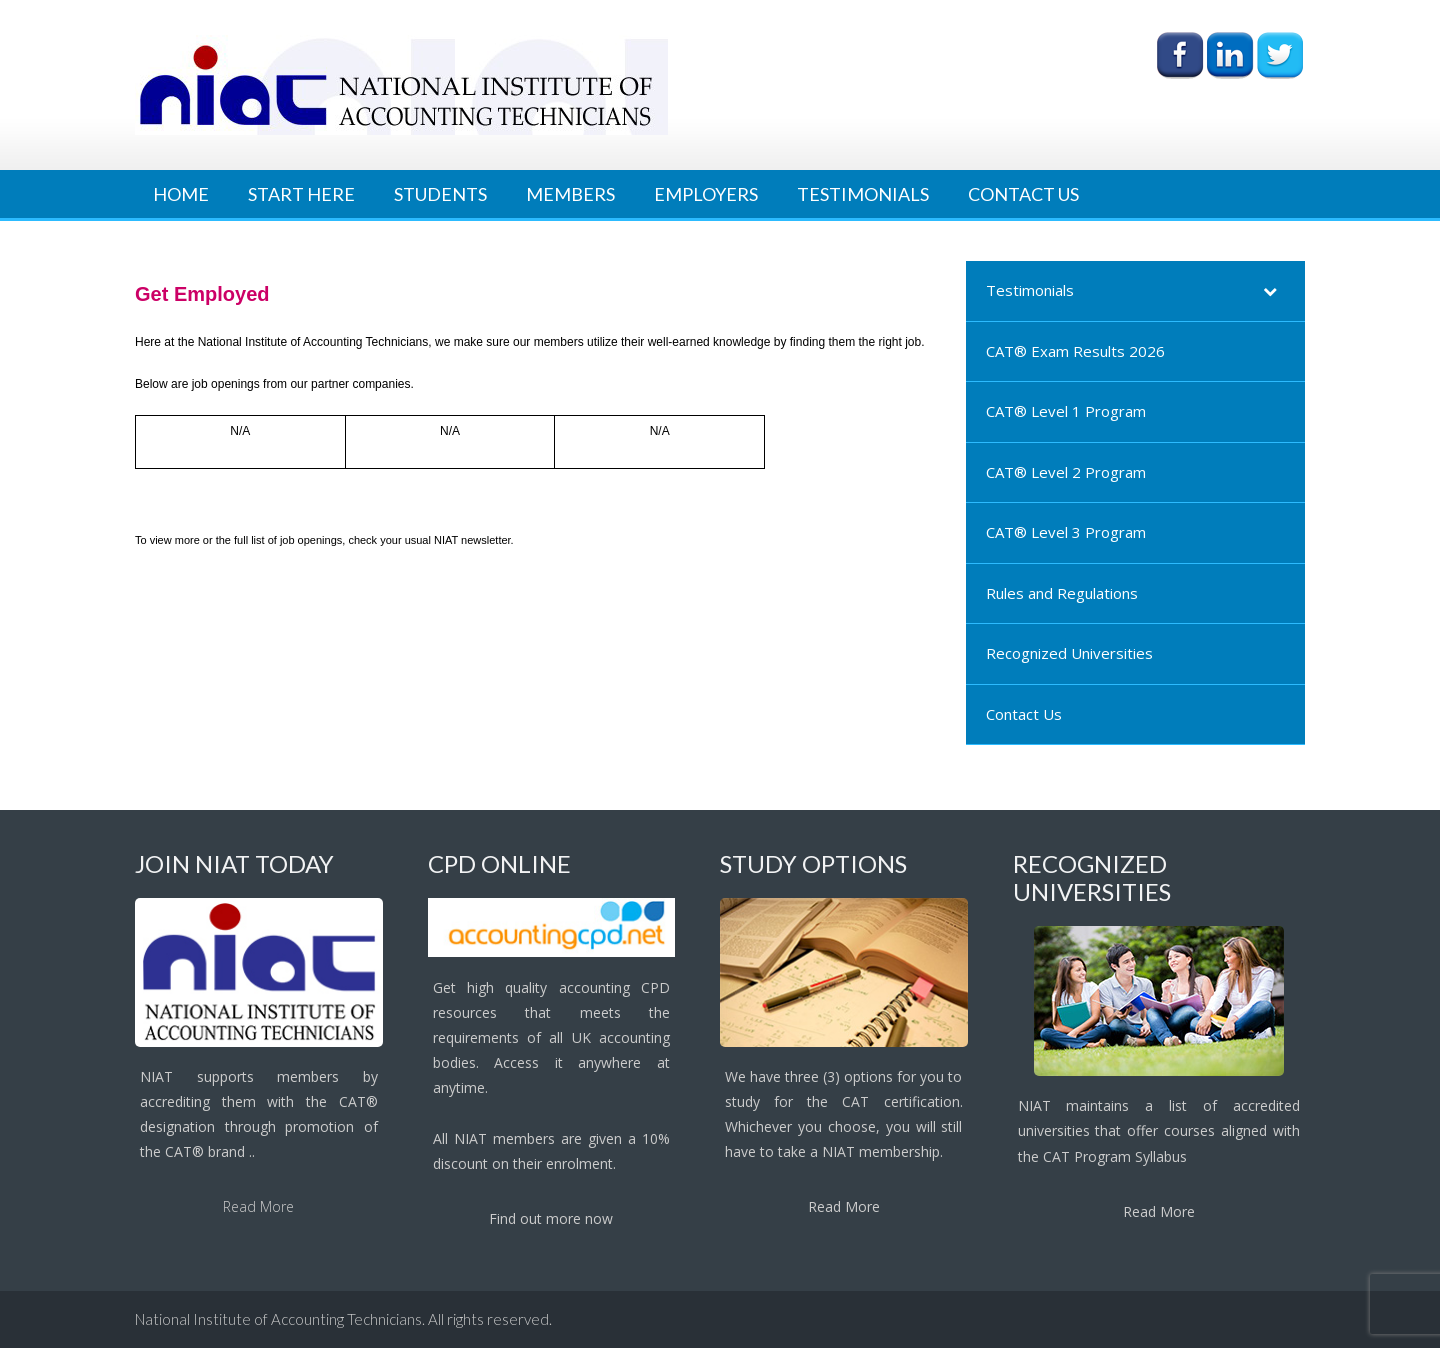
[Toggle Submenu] (1270, 291)
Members (570, 194)
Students (440, 194)
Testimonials (863, 194)
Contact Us (1023, 194)
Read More (258, 1206)
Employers (706, 194)
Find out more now (551, 1218)
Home (181, 194)
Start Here (301, 194)
